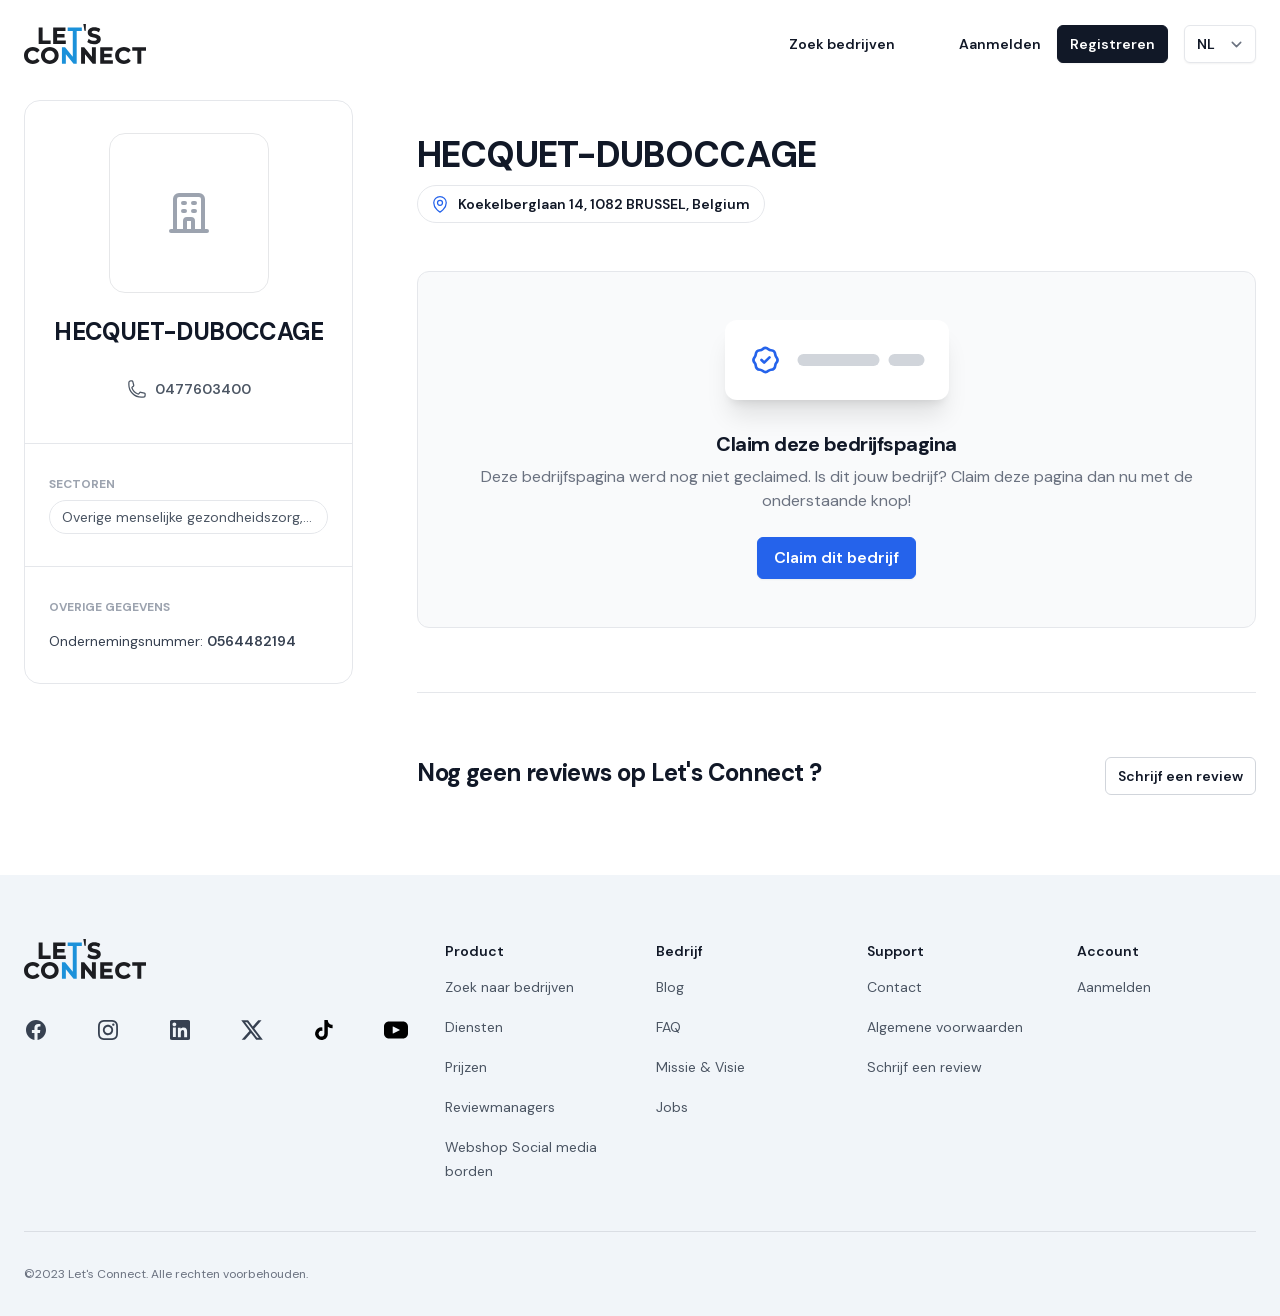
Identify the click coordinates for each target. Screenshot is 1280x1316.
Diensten (474, 1027)
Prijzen (466, 1067)
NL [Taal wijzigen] (1206, 44)
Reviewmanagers (500, 1107)
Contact (894, 987)
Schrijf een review (1180, 776)
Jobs (672, 1107)
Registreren (1112, 44)
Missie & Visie (700, 1067)
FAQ (668, 1027)
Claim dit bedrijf (836, 557)
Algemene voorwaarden (945, 1027)
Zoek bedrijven (842, 44)
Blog (670, 987)
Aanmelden (1000, 44)
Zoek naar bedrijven (509, 987)
